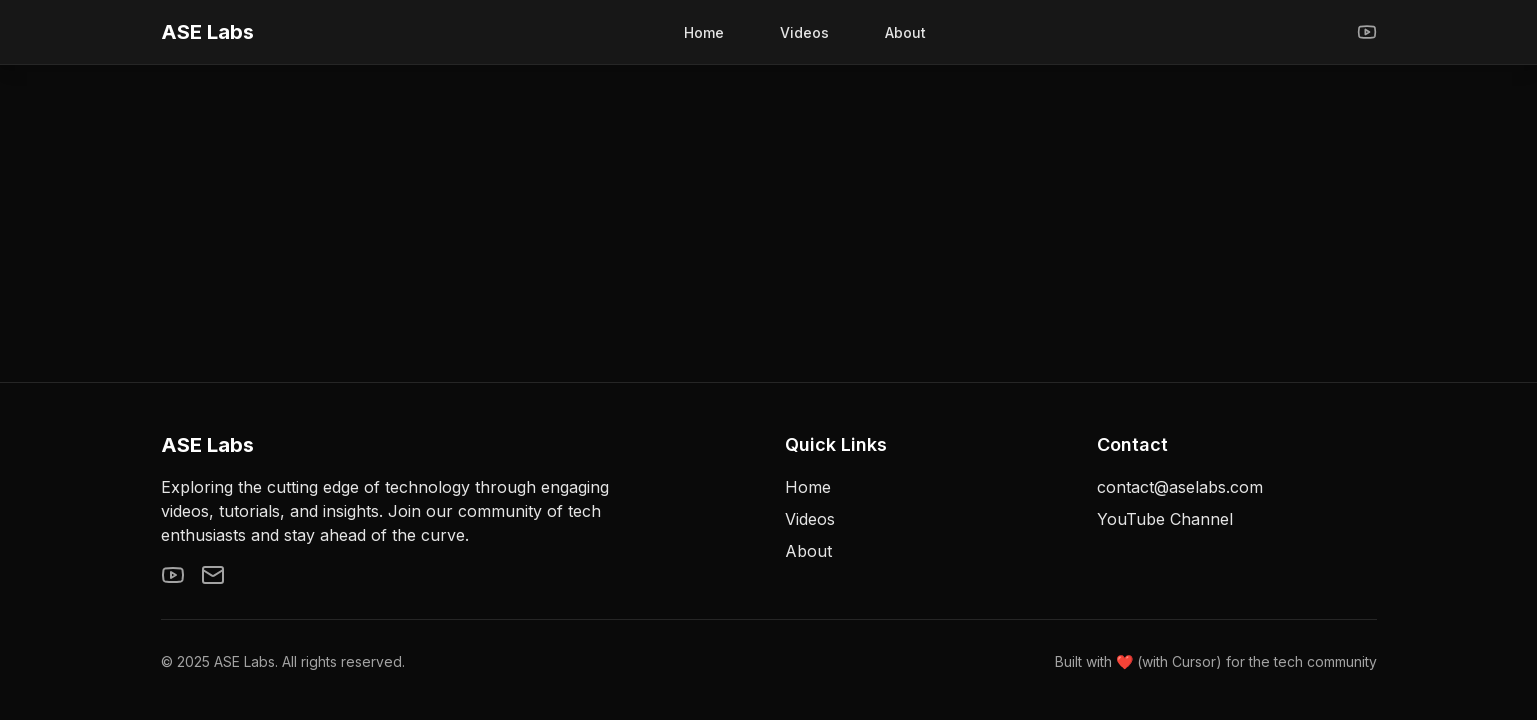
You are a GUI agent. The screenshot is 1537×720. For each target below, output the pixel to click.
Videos (804, 32)
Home (704, 32)
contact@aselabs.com (1180, 487)
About (905, 32)
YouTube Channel (1165, 519)
